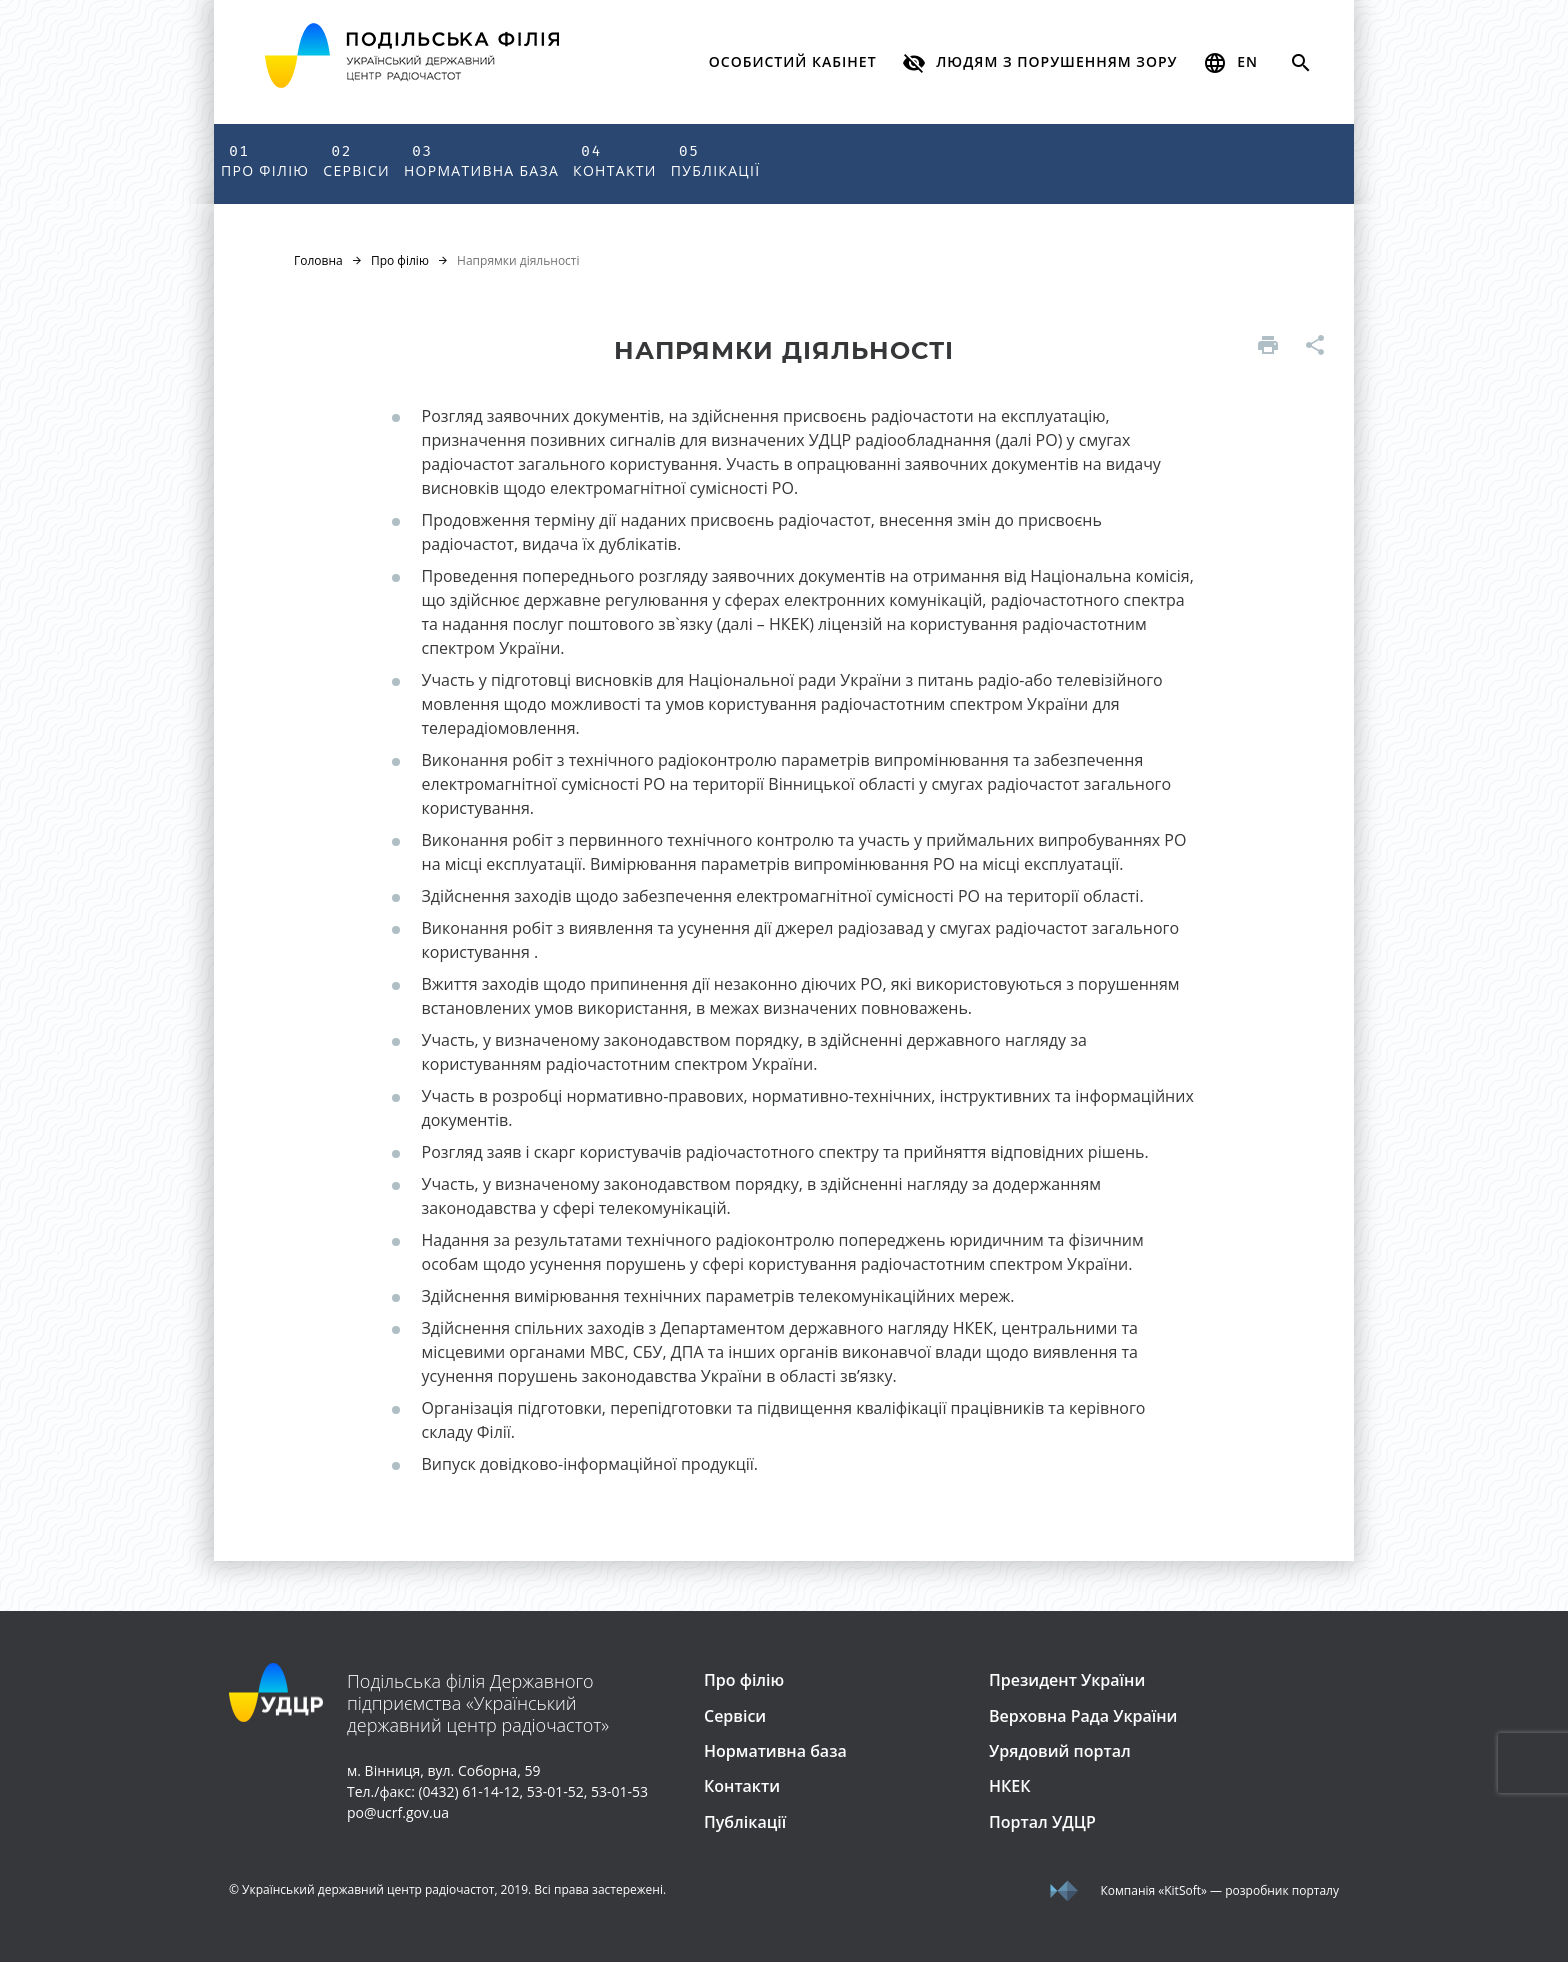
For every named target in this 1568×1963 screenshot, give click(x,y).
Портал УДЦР (1042, 1823)
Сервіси (356, 160)
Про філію (265, 160)
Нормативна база (481, 160)
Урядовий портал (1060, 1752)
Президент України (1067, 1681)
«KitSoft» (1182, 1891)
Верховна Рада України (1083, 1716)
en (1230, 62)
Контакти (615, 160)
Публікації (716, 160)
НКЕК (1009, 1787)
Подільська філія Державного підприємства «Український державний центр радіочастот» (478, 1704)
